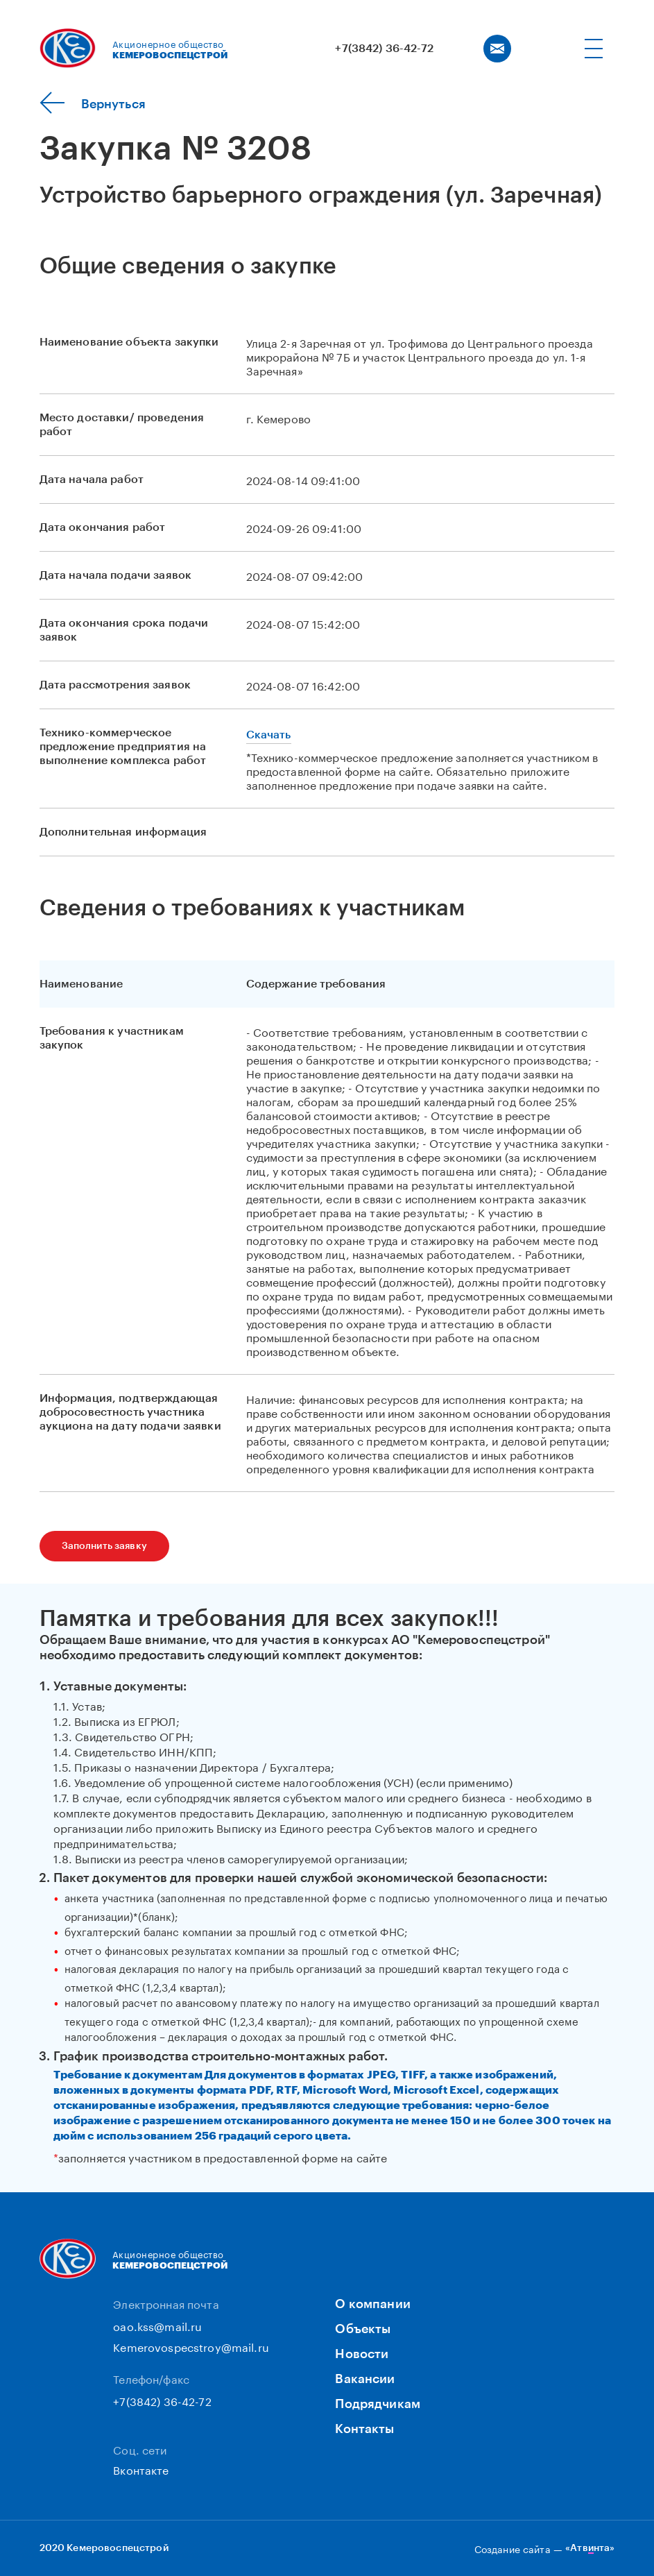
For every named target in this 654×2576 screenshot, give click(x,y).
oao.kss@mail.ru (157, 2325)
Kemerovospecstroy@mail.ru (191, 2346)
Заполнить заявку (104, 1546)
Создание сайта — (544, 2548)
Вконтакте (141, 2469)
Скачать (268, 734)
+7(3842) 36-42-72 (384, 48)
